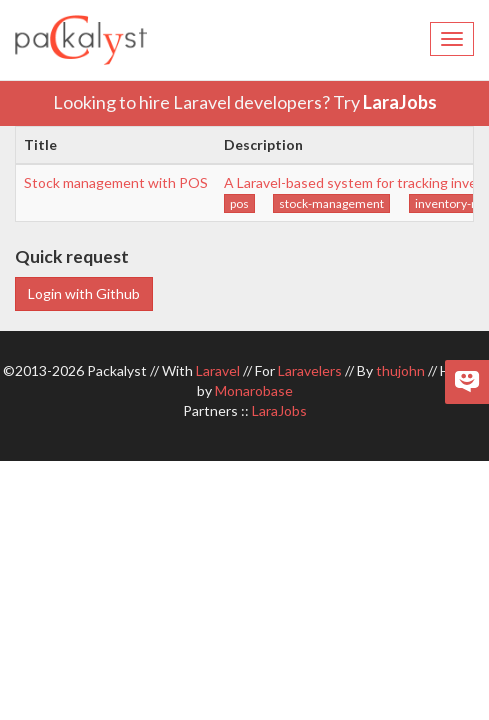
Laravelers (310, 370)
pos (239, 203)
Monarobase (254, 390)
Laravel (218, 370)
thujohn (400, 370)
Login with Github (84, 293)
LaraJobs (400, 102)
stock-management (331, 203)
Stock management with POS (116, 182)
